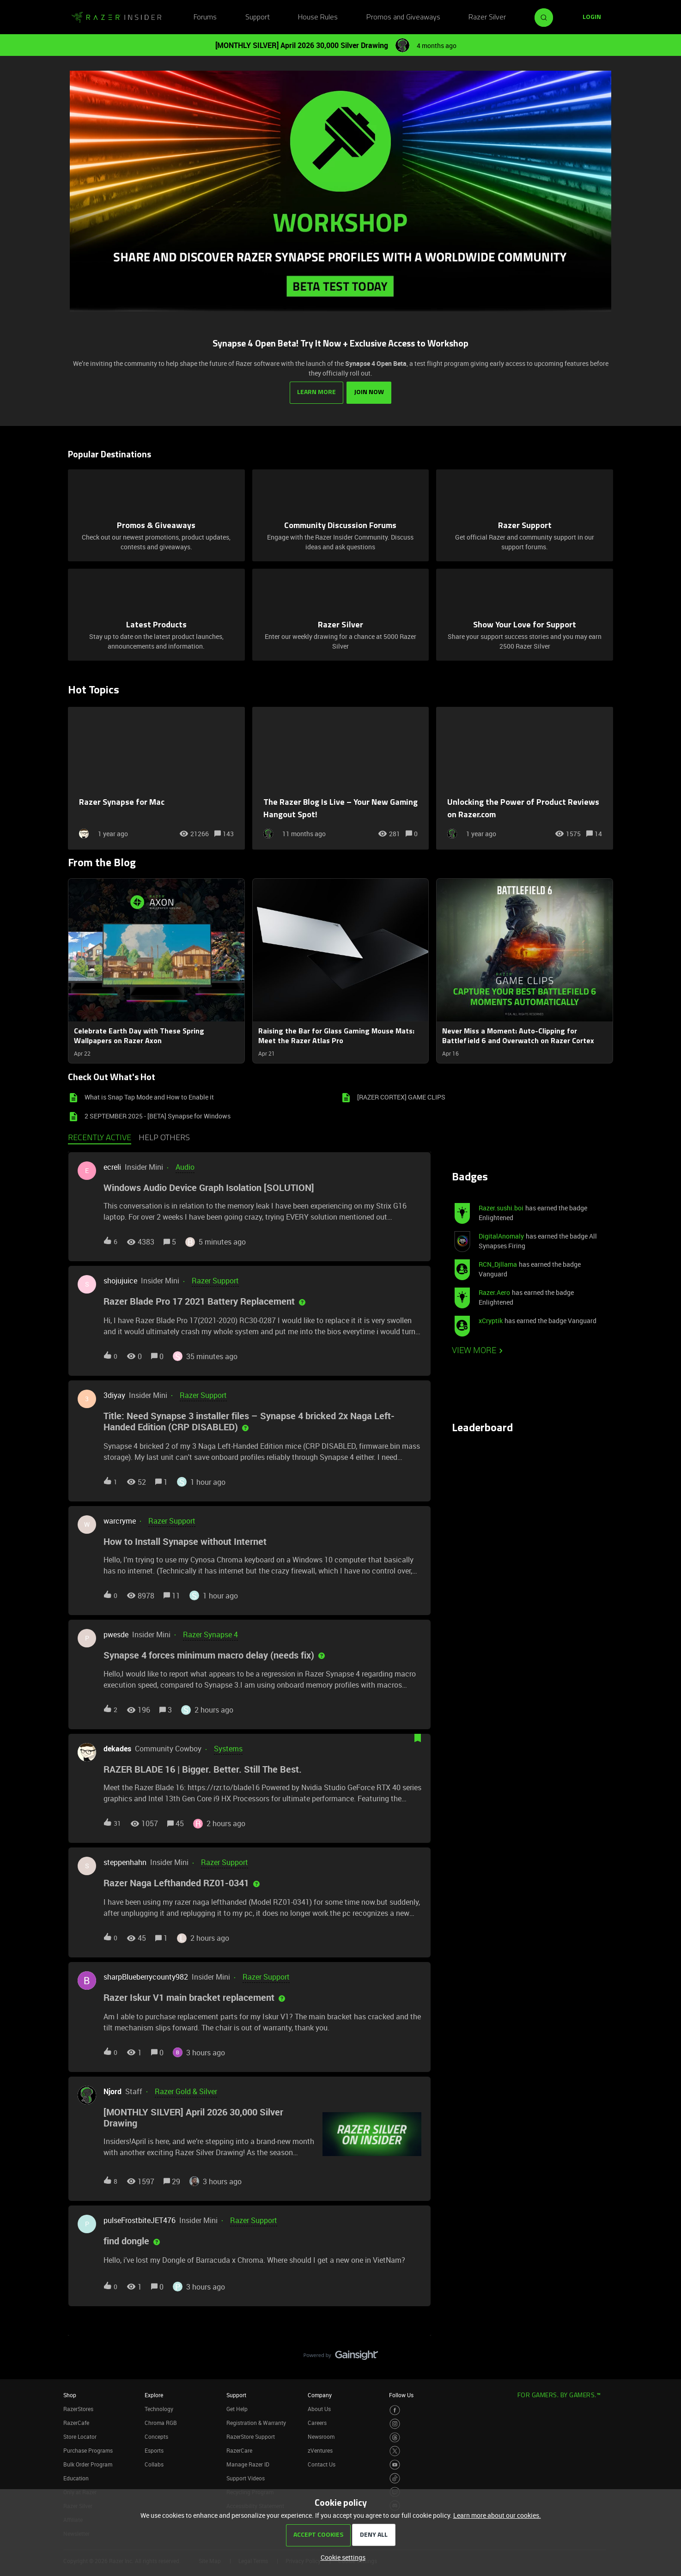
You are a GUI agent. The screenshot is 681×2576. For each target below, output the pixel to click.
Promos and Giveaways (403, 17)
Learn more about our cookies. (497, 2515)
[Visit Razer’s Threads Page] (395, 2437)
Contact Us (321, 2463)
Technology (159, 2408)
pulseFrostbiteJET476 (139, 2220)
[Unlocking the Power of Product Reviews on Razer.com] (524, 778)
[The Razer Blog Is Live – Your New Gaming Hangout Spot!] (340, 778)
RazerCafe (76, 2422)
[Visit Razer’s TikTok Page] (395, 2478)
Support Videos (245, 2477)
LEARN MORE (316, 392)
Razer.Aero (494, 1292)
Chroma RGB (161, 2422)
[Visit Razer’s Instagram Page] (395, 2424)
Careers (317, 2422)
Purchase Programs (88, 2450)
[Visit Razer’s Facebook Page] (395, 2410)
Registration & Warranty (256, 2422)
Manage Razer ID (247, 2463)
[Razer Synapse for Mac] (156, 778)
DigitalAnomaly (501, 1236)
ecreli (112, 1167)
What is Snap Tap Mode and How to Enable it (149, 1097)
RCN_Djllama (498, 1264)
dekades (117, 1749)
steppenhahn (124, 1862)
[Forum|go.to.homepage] (116, 17)
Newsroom (321, 2436)
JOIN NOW (369, 392)
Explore (154, 2394)
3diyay (114, 1395)
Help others (164, 1138)
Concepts (156, 2436)
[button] (340, 2557)
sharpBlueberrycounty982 (145, 1977)
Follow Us (401, 2394)
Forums (205, 17)
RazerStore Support (250, 2436)
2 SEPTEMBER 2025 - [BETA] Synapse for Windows (158, 1116)
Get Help (237, 2408)
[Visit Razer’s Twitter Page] (395, 2451)
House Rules (318, 17)
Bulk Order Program (87, 2463)
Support (257, 17)
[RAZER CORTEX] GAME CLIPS (401, 1097)
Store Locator (80, 2436)
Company (320, 2394)
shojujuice (120, 1281)
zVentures (320, 2450)
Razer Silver (487, 17)
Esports (154, 2450)
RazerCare (239, 2450)
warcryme (119, 1520)
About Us (319, 2408)
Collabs (154, 2463)
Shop (69, 2394)
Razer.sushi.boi (501, 1207)
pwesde (115, 1634)
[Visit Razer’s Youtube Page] (395, 2464)
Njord (112, 2091)
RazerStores (78, 2408)
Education (76, 2477)
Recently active (99, 1138)
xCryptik (491, 1320)
